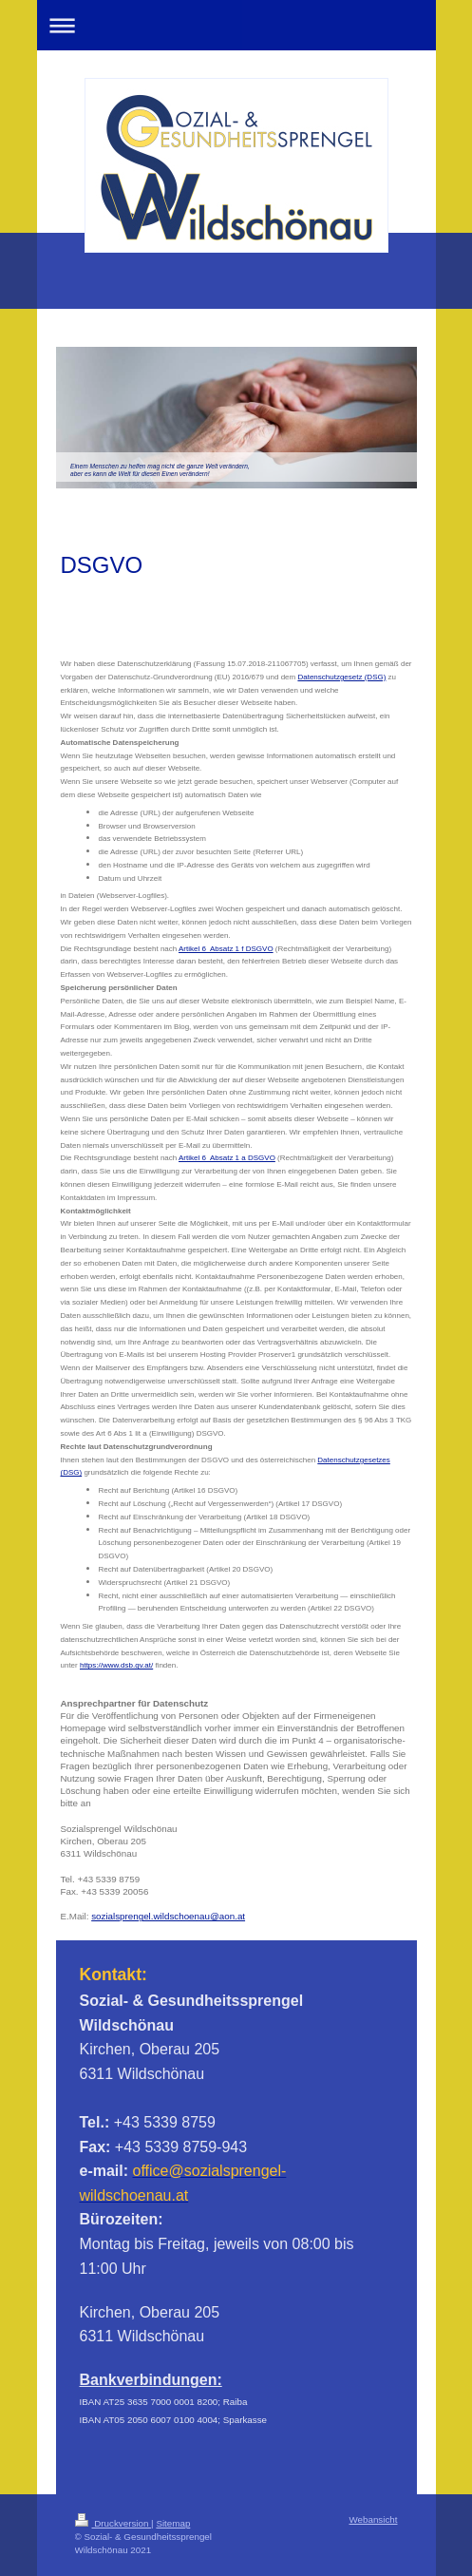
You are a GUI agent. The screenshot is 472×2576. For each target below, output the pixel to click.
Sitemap (173, 2523)
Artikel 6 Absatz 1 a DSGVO (227, 1158)
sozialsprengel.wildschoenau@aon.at (168, 1916)
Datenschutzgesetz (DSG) (341, 677)
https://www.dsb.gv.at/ (116, 1665)
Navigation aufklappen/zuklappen (236, 25)
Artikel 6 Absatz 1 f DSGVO (226, 949)
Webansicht (373, 2519)
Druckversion (113, 2523)
